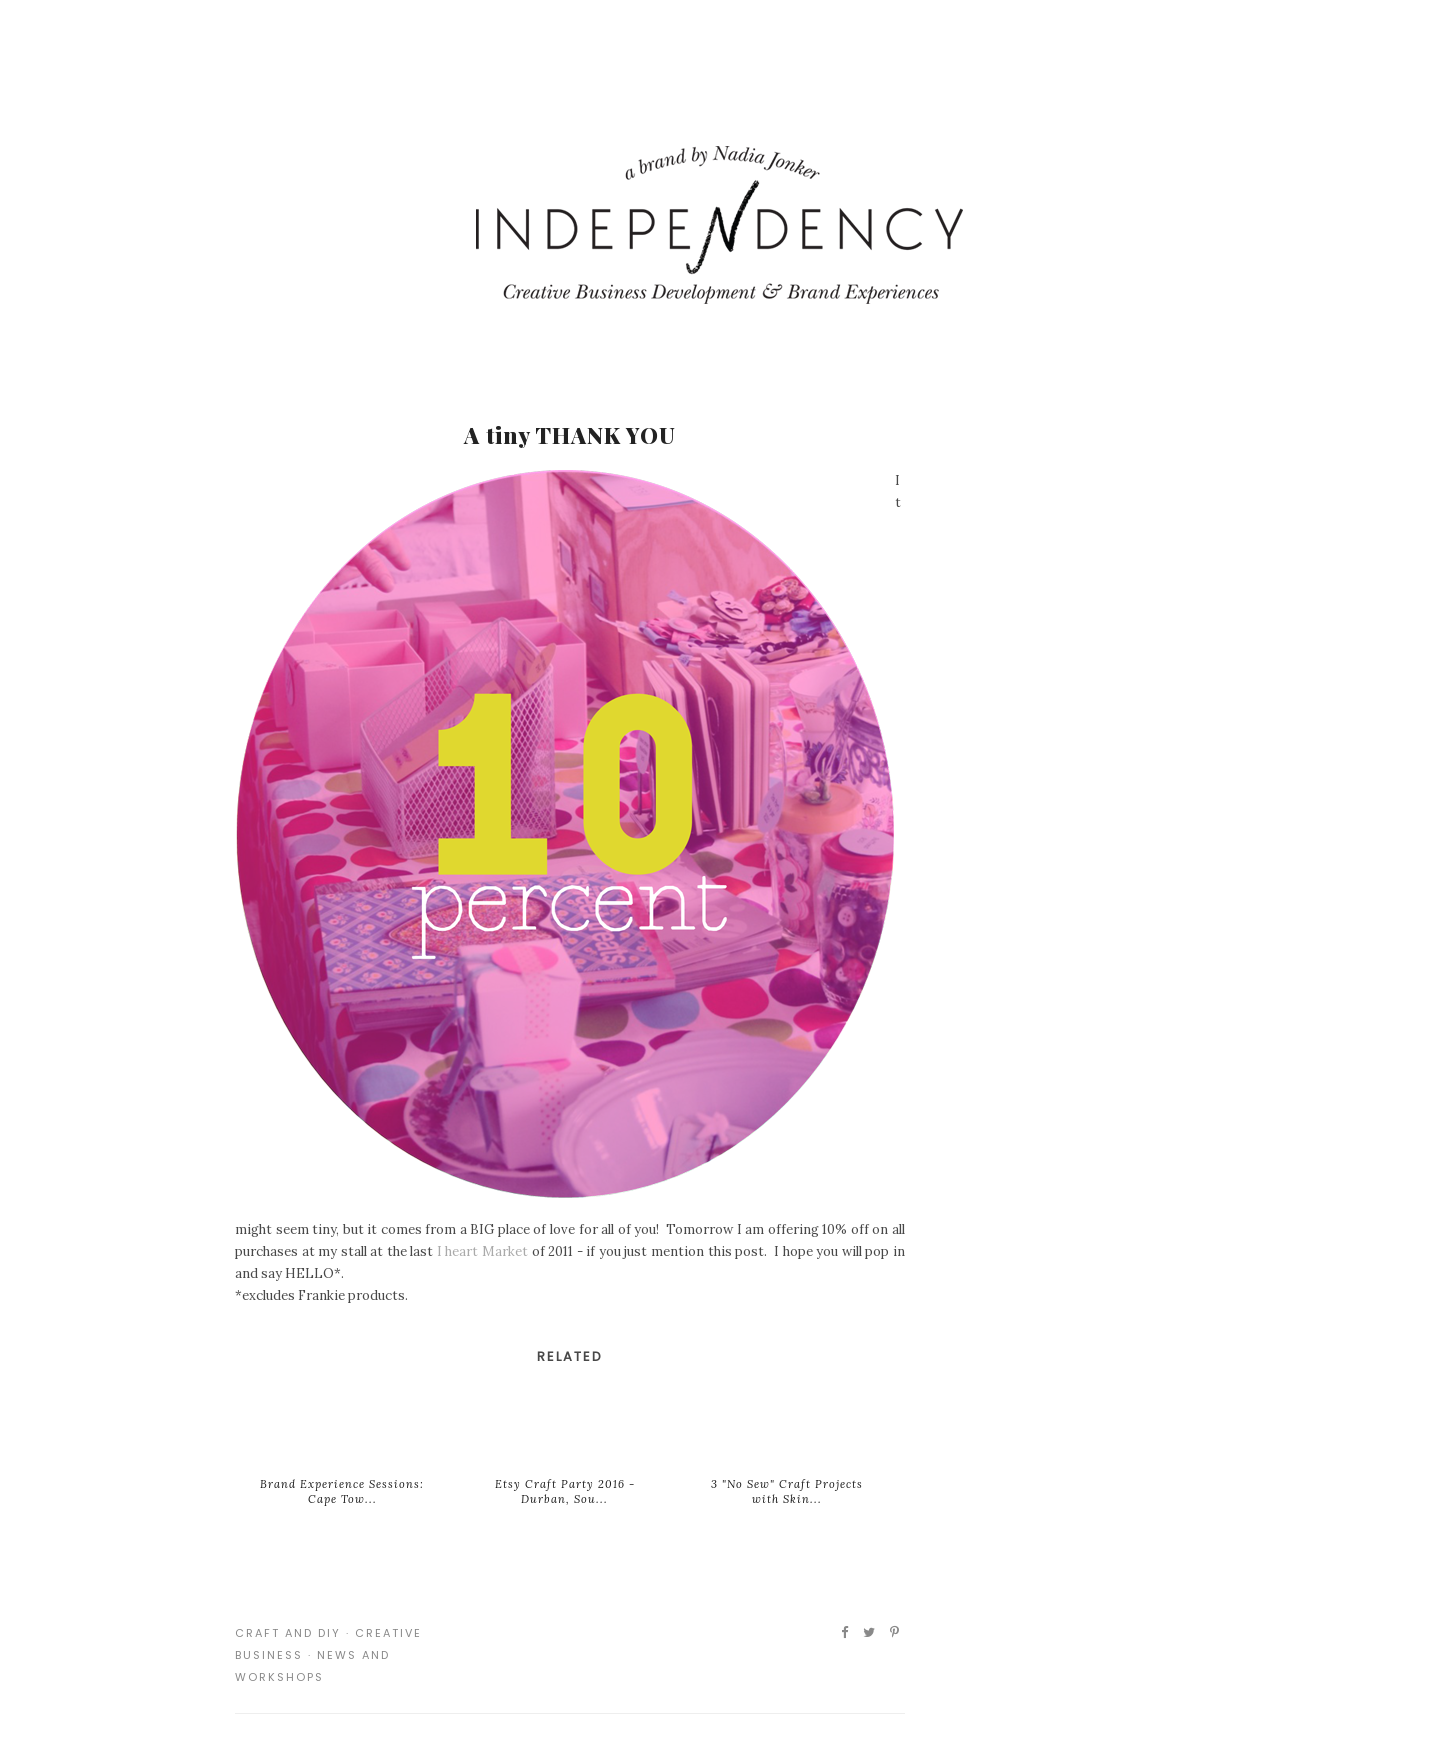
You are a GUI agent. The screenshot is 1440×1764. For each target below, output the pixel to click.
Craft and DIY (288, 1633)
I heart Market (482, 1251)
